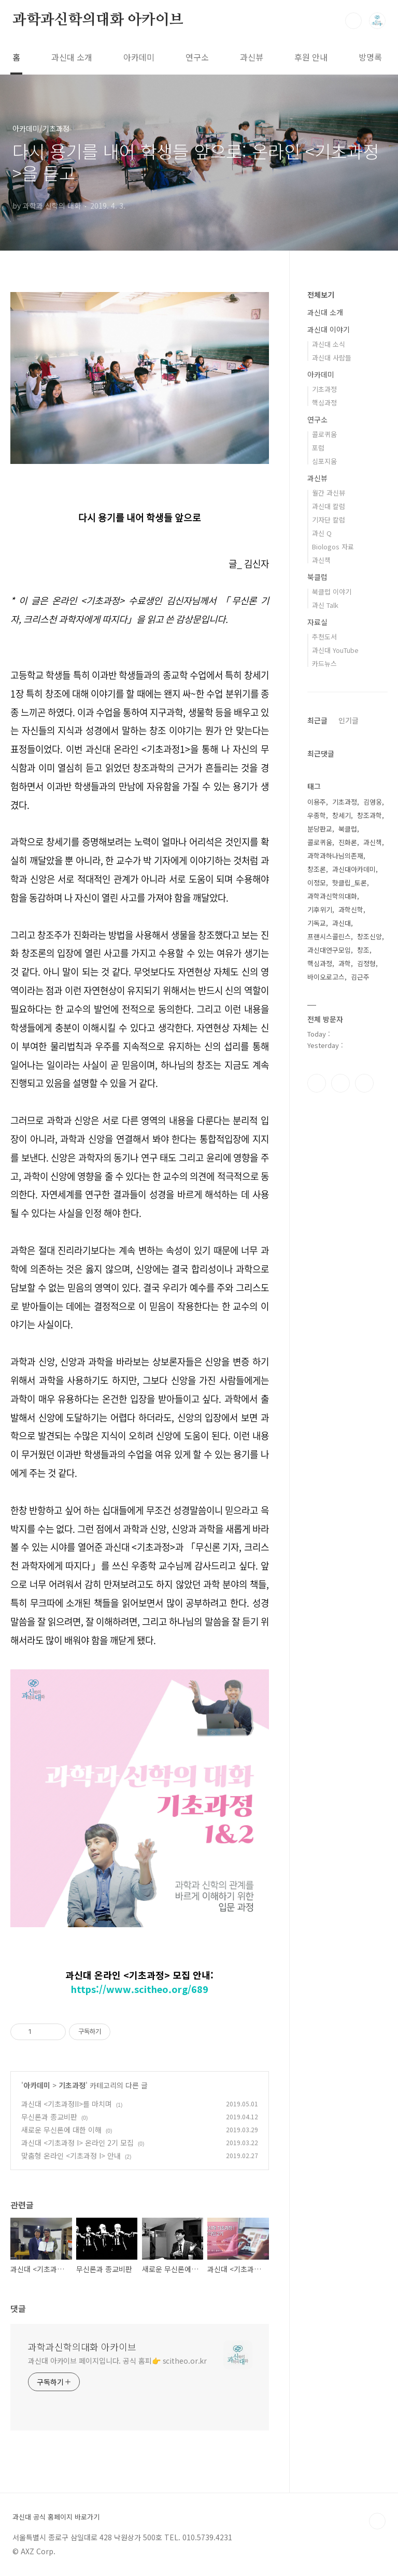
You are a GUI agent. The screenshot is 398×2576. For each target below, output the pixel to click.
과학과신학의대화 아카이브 (97, 20)
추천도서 (324, 637)
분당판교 (319, 829)
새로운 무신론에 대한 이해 (61, 2129)
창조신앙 (369, 936)
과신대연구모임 (329, 950)
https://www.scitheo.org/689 (139, 1989)
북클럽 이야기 (331, 591)
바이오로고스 (326, 977)
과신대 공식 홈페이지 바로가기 (56, 2517)
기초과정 (72, 2085)
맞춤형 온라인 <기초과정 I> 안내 (71, 2155)
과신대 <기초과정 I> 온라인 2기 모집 (77, 2142)
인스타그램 (340, 1083)
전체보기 (320, 294)
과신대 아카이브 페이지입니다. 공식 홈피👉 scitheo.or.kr (117, 2360)
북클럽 (317, 577)
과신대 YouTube (335, 650)
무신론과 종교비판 (49, 2117)
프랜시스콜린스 (329, 936)
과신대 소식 (328, 344)
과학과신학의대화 (332, 896)
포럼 (318, 448)
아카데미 (138, 57)
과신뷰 (251, 57)
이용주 (316, 802)
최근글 (317, 720)
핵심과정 (324, 402)
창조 (363, 950)
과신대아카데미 (354, 869)
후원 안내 (311, 57)
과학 (344, 963)
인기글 (348, 720)
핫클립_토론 (349, 882)
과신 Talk (325, 605)
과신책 (321, 560)
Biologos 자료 (333, 546)
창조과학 (369, 815)
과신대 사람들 (331, 357)
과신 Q (322, 533)
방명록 (370, 57)
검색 (353, 20)
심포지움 (324, 461)
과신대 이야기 (328, 329)
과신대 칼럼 (328, 506)
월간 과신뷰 (328, 493)
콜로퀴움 (324, 434)
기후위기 (319, 909)
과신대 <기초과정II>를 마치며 (66, 2104)
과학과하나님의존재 (335, 856)
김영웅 (372, 802)
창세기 (341, 815)
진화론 (347, 842)
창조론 (316, 869)
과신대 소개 (71, 57)
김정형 (366, 963)
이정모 (316, 882)
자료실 (317, 622)
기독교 (316, 923)
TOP (377, 2521)
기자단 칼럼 (328, 520)
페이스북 (316, 1083)
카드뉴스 (324, 663)
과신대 (341, 923)
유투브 (364, 1083)
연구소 (197, 57)
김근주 (360, 977)
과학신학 (350, 909)
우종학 (316, 815)
